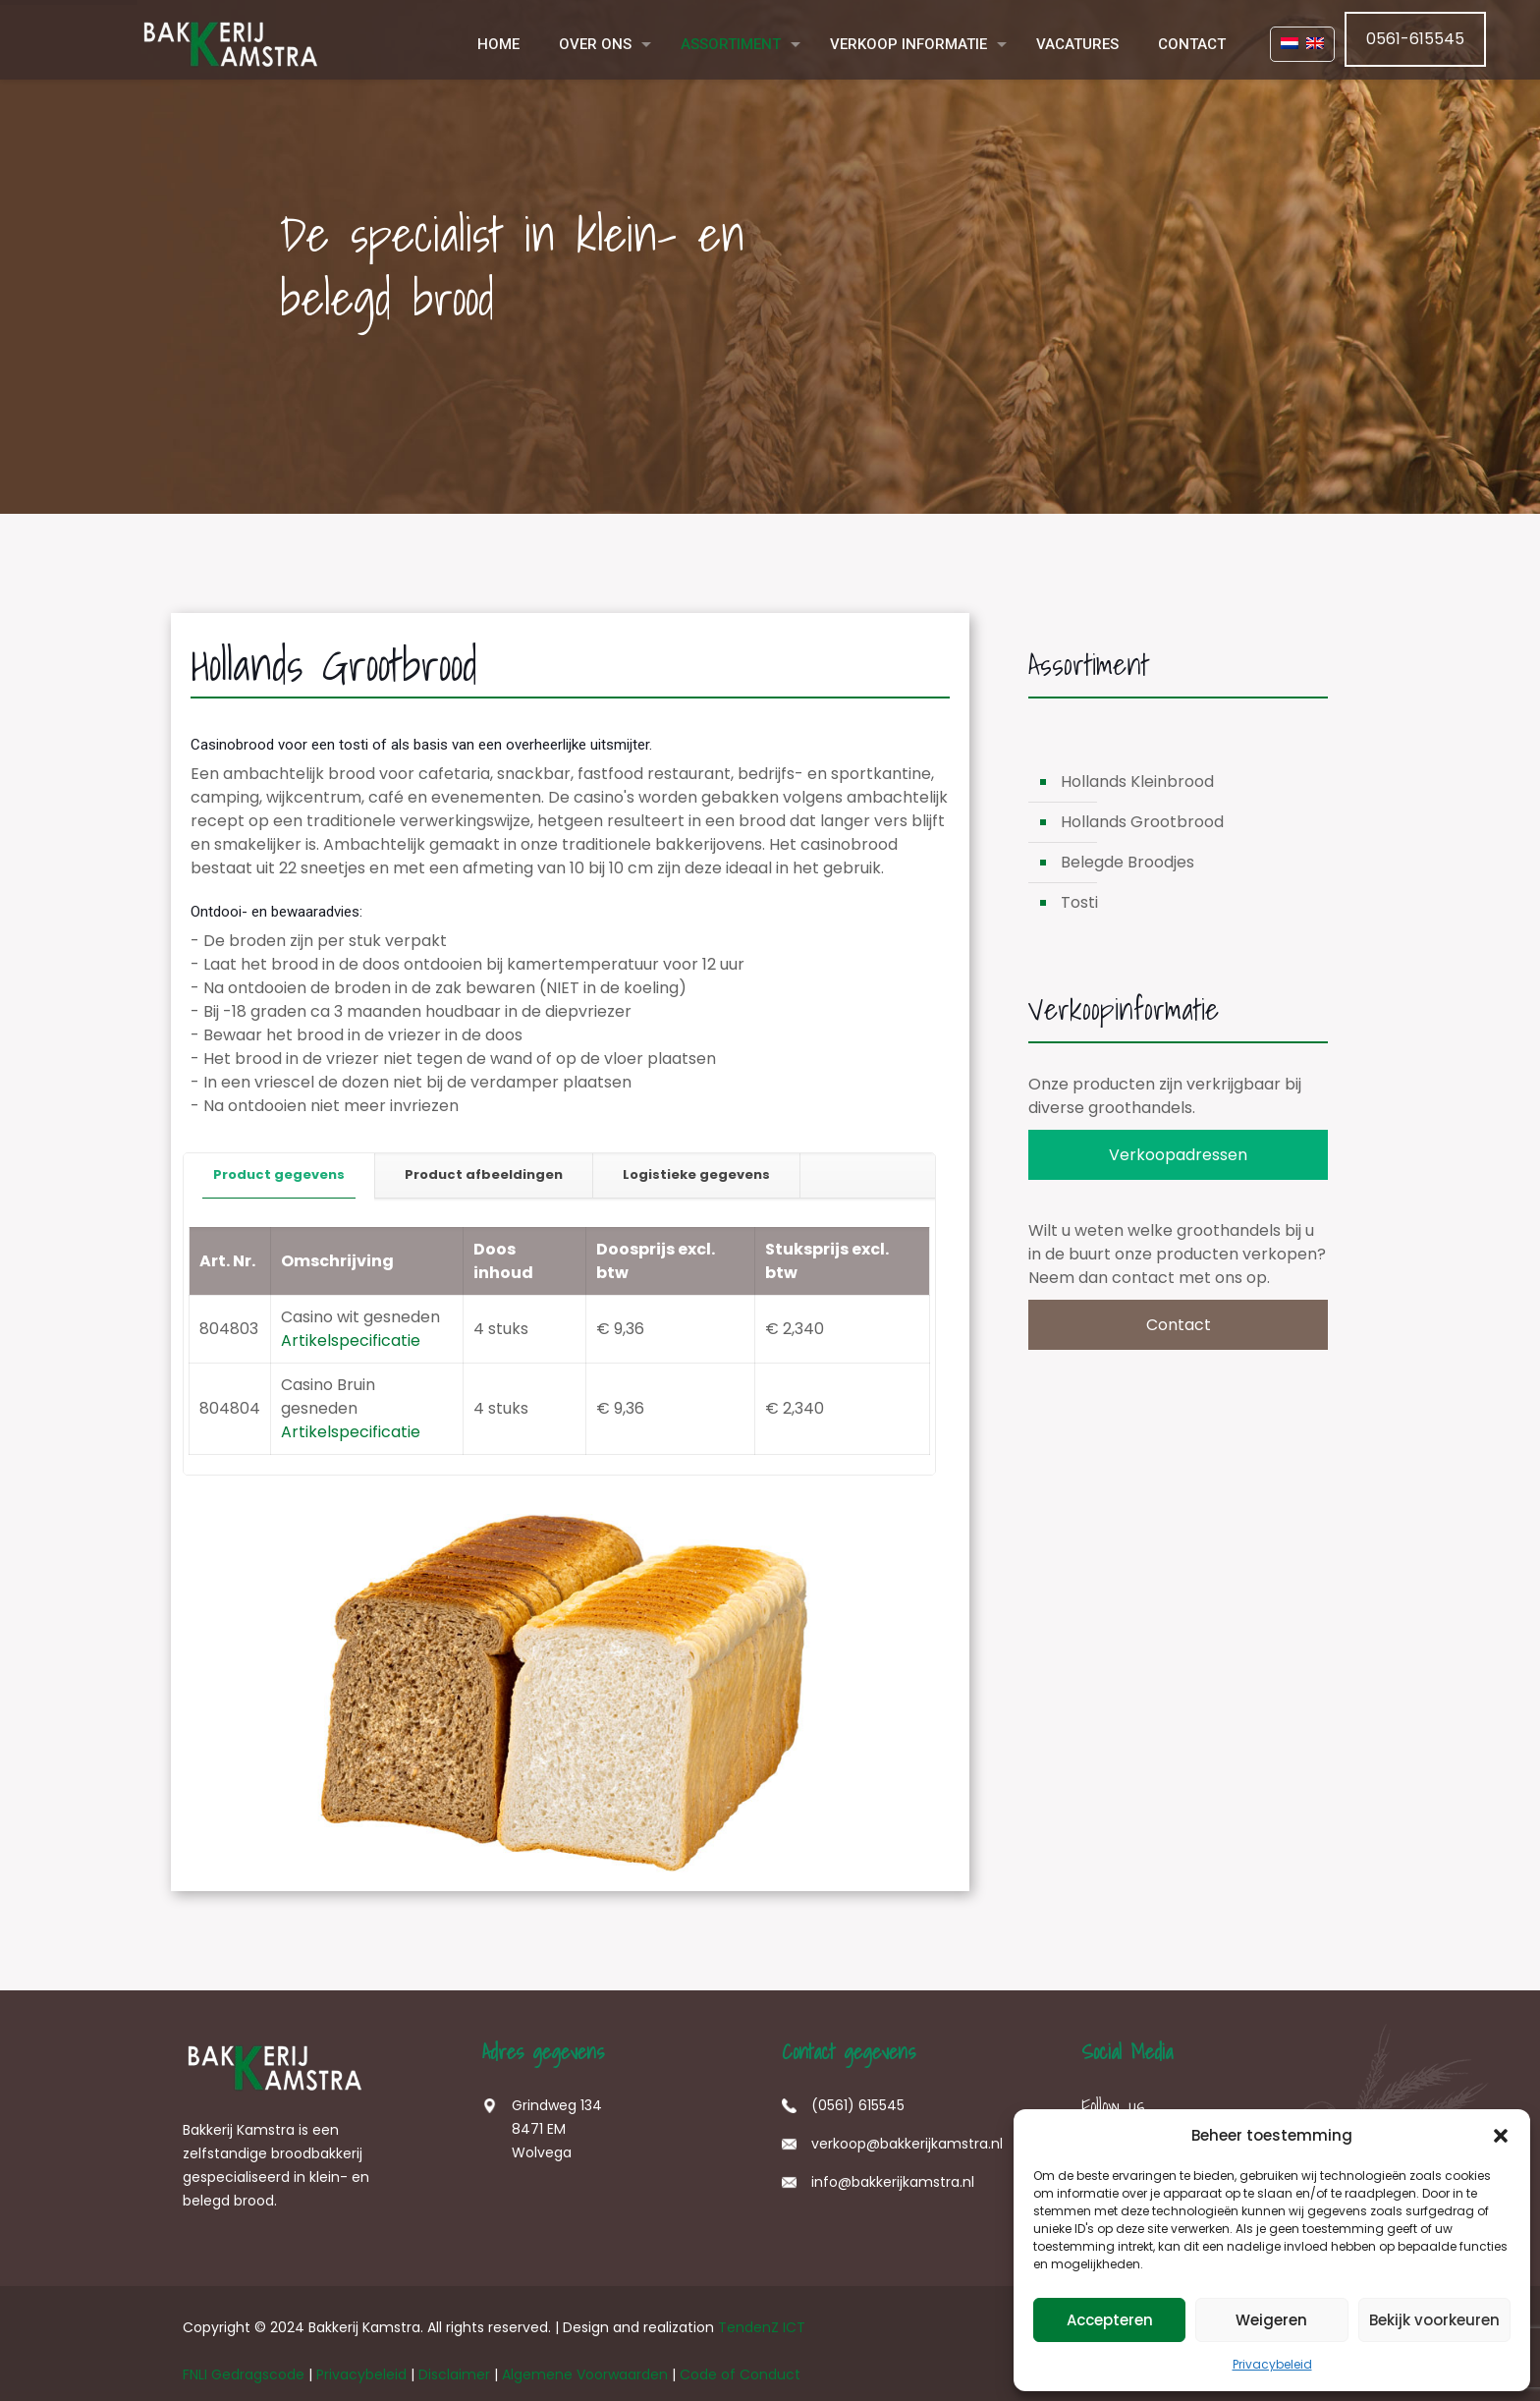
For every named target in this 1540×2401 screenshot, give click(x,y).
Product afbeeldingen (484, 1174)
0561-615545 (1415, 39)
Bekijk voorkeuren (1434, 2320)
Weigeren (1271, 2320)
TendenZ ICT (761, 2327)
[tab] (279, 1175)
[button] (1501, 2136)
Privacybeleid (1272, 2364)
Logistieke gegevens (696, 1174)
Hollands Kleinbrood (1137, 781)
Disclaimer (454, 2374)
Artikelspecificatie (350, 1340)
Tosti (1079, 902)
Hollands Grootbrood (1142, 821)
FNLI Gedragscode (243, 2374)
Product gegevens (279, 1174)
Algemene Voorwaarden (585, 2374)
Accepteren (1110, 2320)
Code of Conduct (740, 2374)
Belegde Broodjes (1127, 862)
